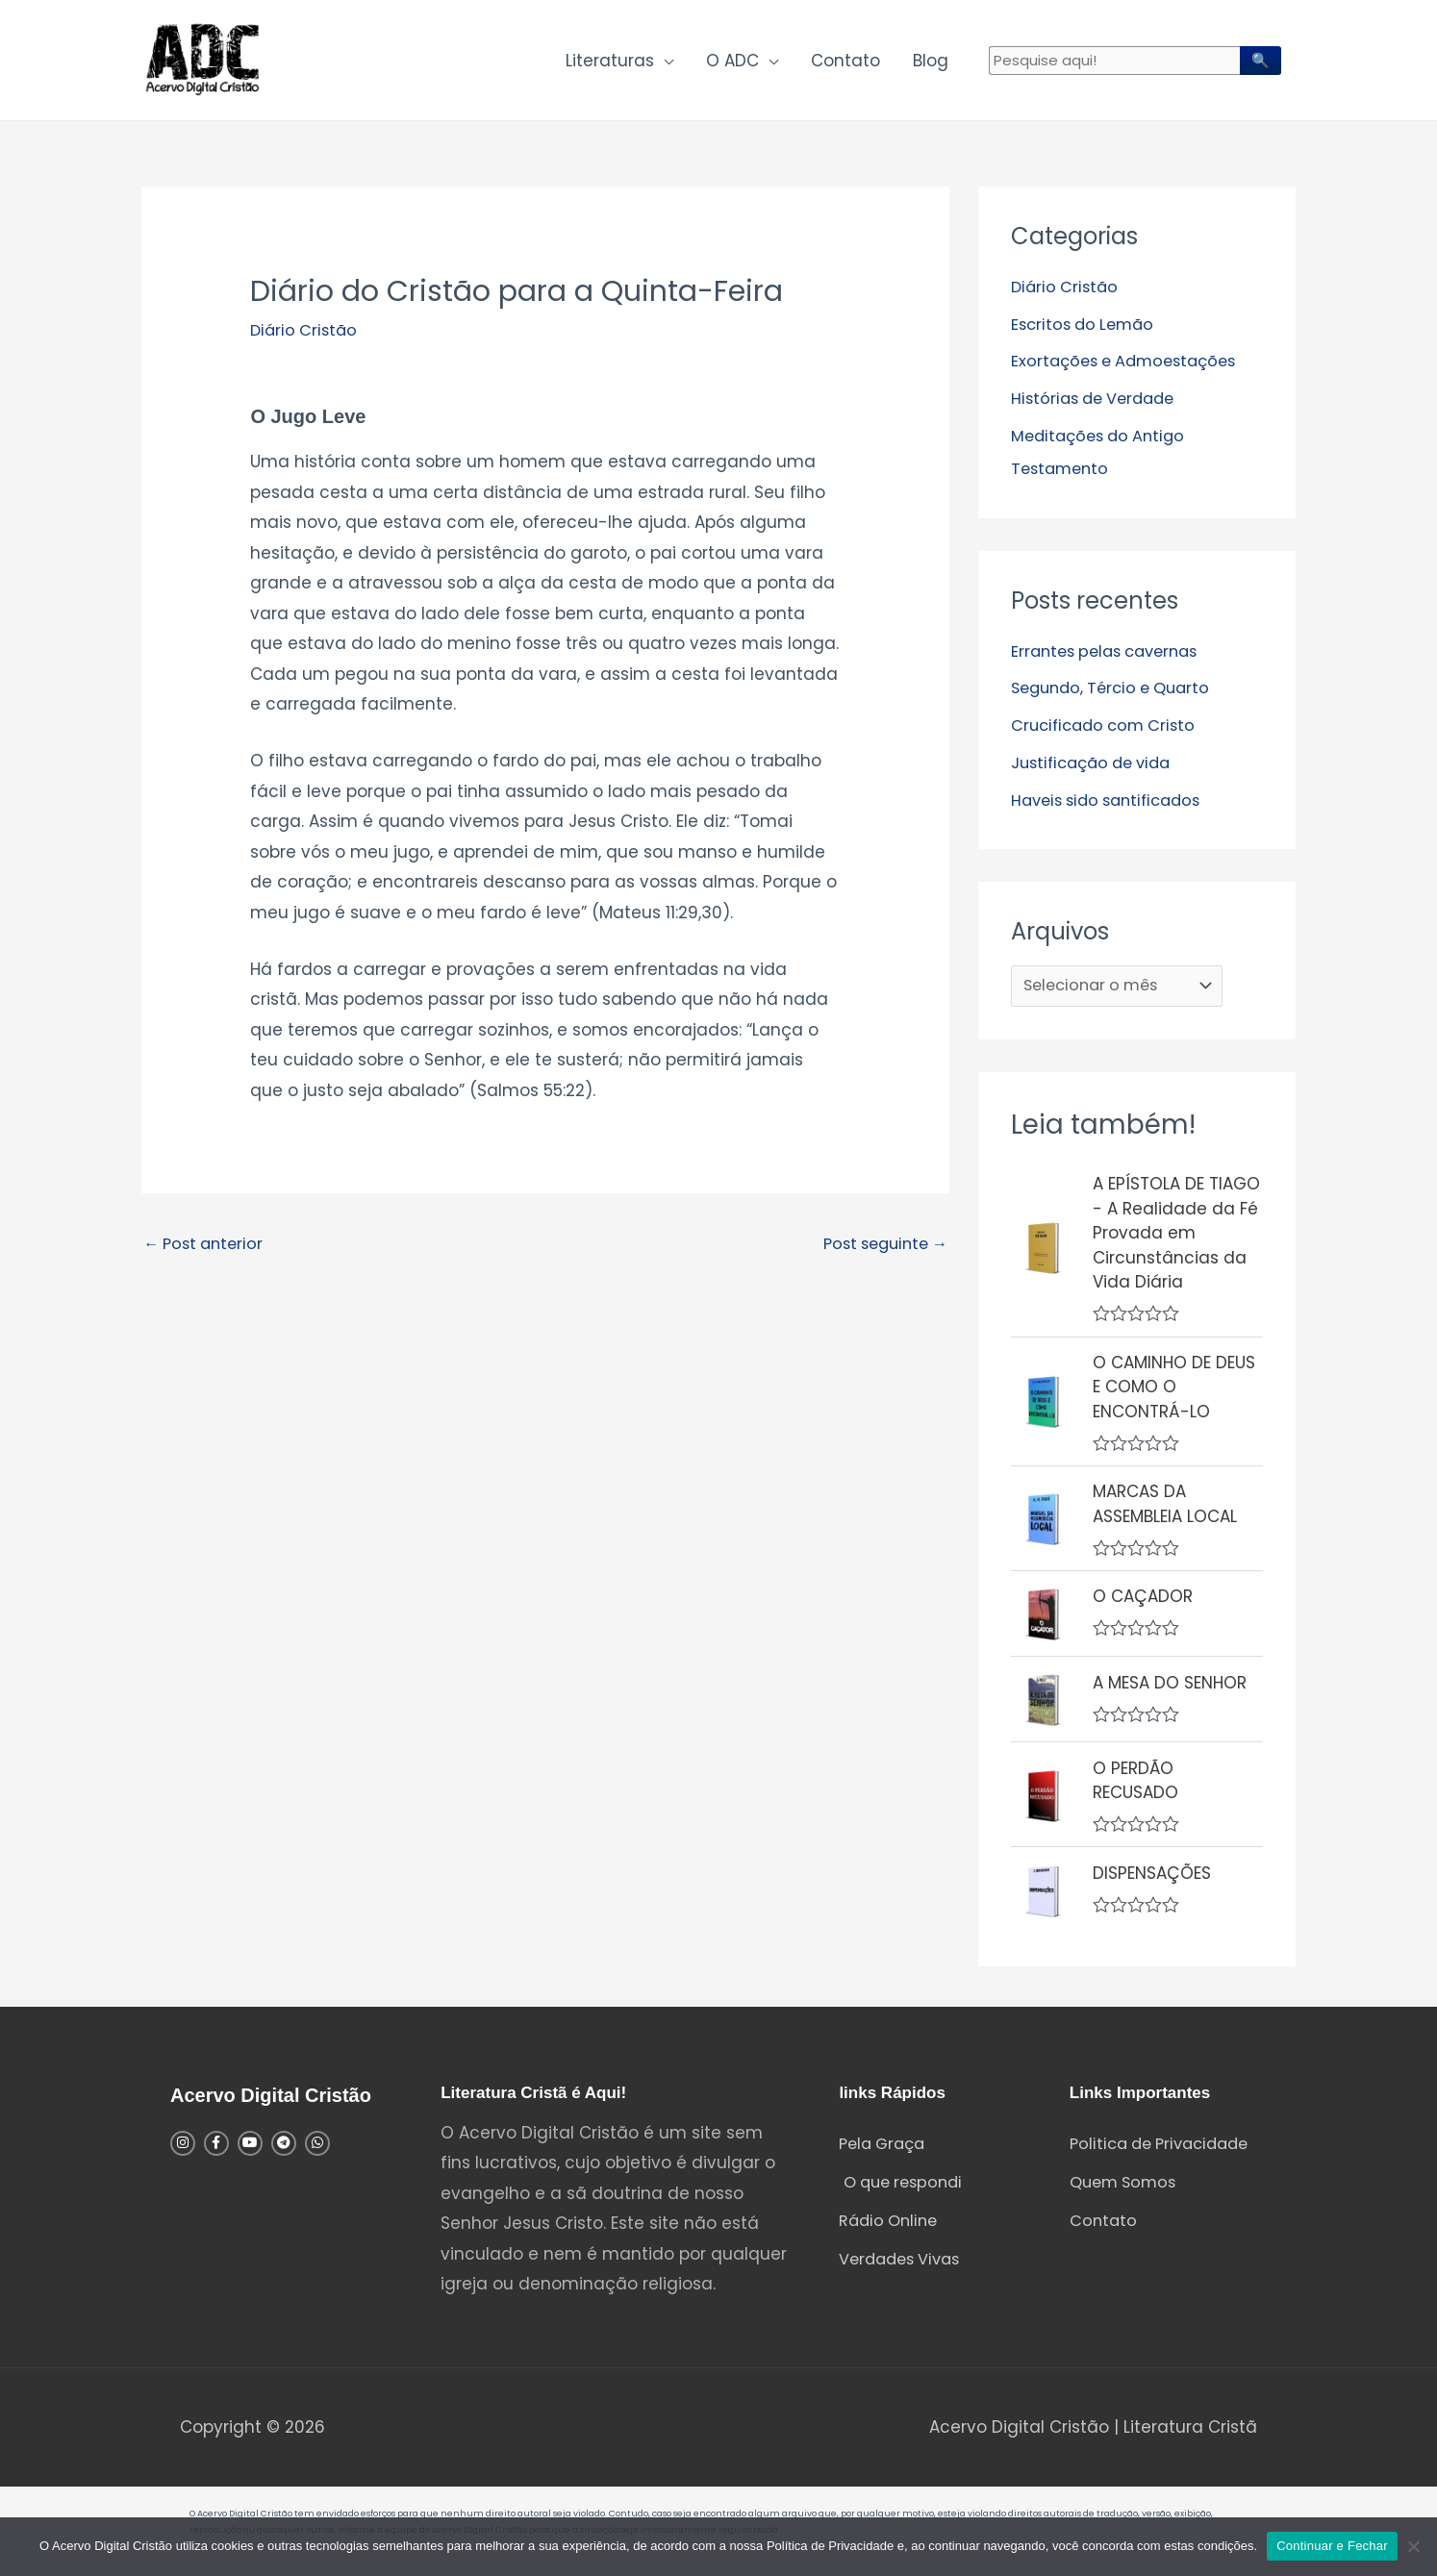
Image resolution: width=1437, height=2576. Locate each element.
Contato (845, 63)
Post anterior (206, 1251)
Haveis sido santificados (1113, 801)
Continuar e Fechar (1332, 2545)
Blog (930, 63)
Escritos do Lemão (1086, 329)
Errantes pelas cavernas (1111, 654)
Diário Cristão (306, 336)
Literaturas (610, 63)
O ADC (732, 63)
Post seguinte (880, 1251)
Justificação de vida (1097, 764)
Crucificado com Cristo (1108, 727)
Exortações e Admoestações (1130, 366)
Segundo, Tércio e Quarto (1117, 691)
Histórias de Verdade (1098, 403)
